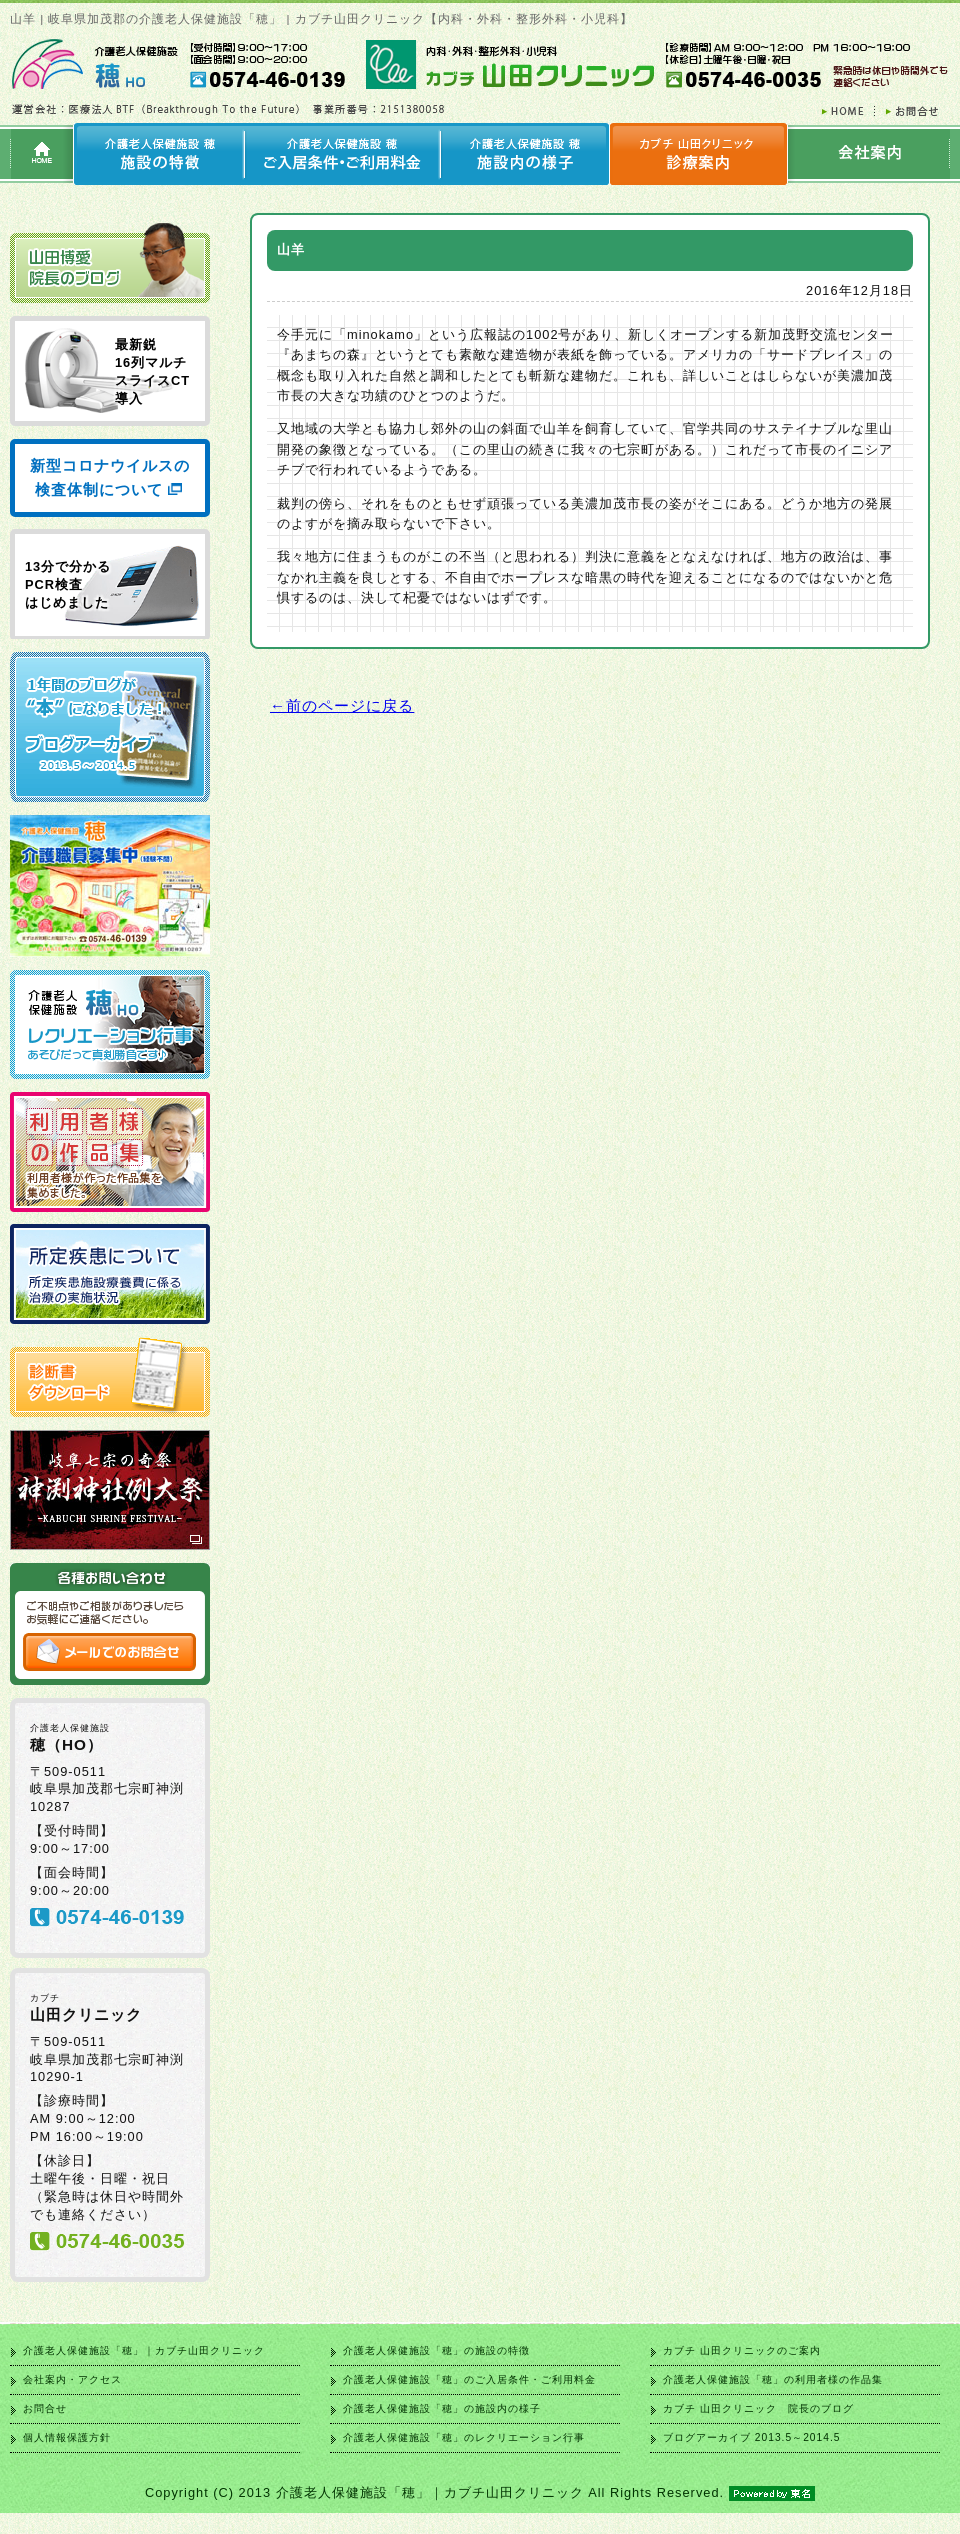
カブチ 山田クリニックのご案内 (742, 2350)
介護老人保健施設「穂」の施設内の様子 (442, 2408)
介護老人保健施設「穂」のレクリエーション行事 (464, 2437)
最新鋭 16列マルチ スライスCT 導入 (152, 371)
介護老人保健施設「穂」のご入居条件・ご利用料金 (469, 2379)
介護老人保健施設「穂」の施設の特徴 (436, 2350)
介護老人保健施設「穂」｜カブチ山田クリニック (144, 2350)
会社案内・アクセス (72, 2379)
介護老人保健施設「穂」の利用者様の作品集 (773, 2379)
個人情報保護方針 (67, 2437)
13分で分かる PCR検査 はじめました (68, 584)
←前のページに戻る (342, 705)
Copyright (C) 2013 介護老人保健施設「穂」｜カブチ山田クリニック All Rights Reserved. (480, 2492)
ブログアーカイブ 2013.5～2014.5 (751, 2437)
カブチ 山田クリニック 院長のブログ (758, 2408)
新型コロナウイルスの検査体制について (110, 477)
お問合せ (45, 2408)
